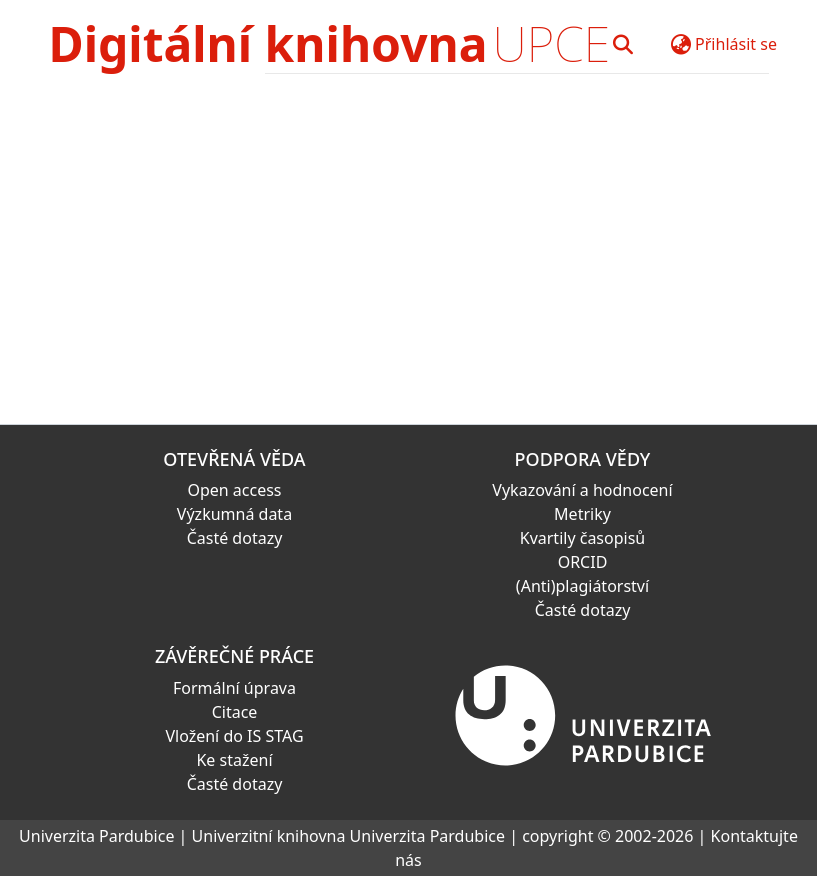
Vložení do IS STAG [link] (234, 736)
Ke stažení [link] (234, 760)
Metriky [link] (582, 514)
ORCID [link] (583, 562)
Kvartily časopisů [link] (583, 538)
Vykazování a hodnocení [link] (582, 490)
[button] (622, 44)
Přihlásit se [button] (736, 44)
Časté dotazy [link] (235, 538)
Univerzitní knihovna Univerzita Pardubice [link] (348, 836)
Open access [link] (234, 490)
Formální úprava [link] (234, 688)
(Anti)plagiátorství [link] (582, 586)
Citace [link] (235, 712)
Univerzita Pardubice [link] (96, 836)
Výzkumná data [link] (234, 514)
